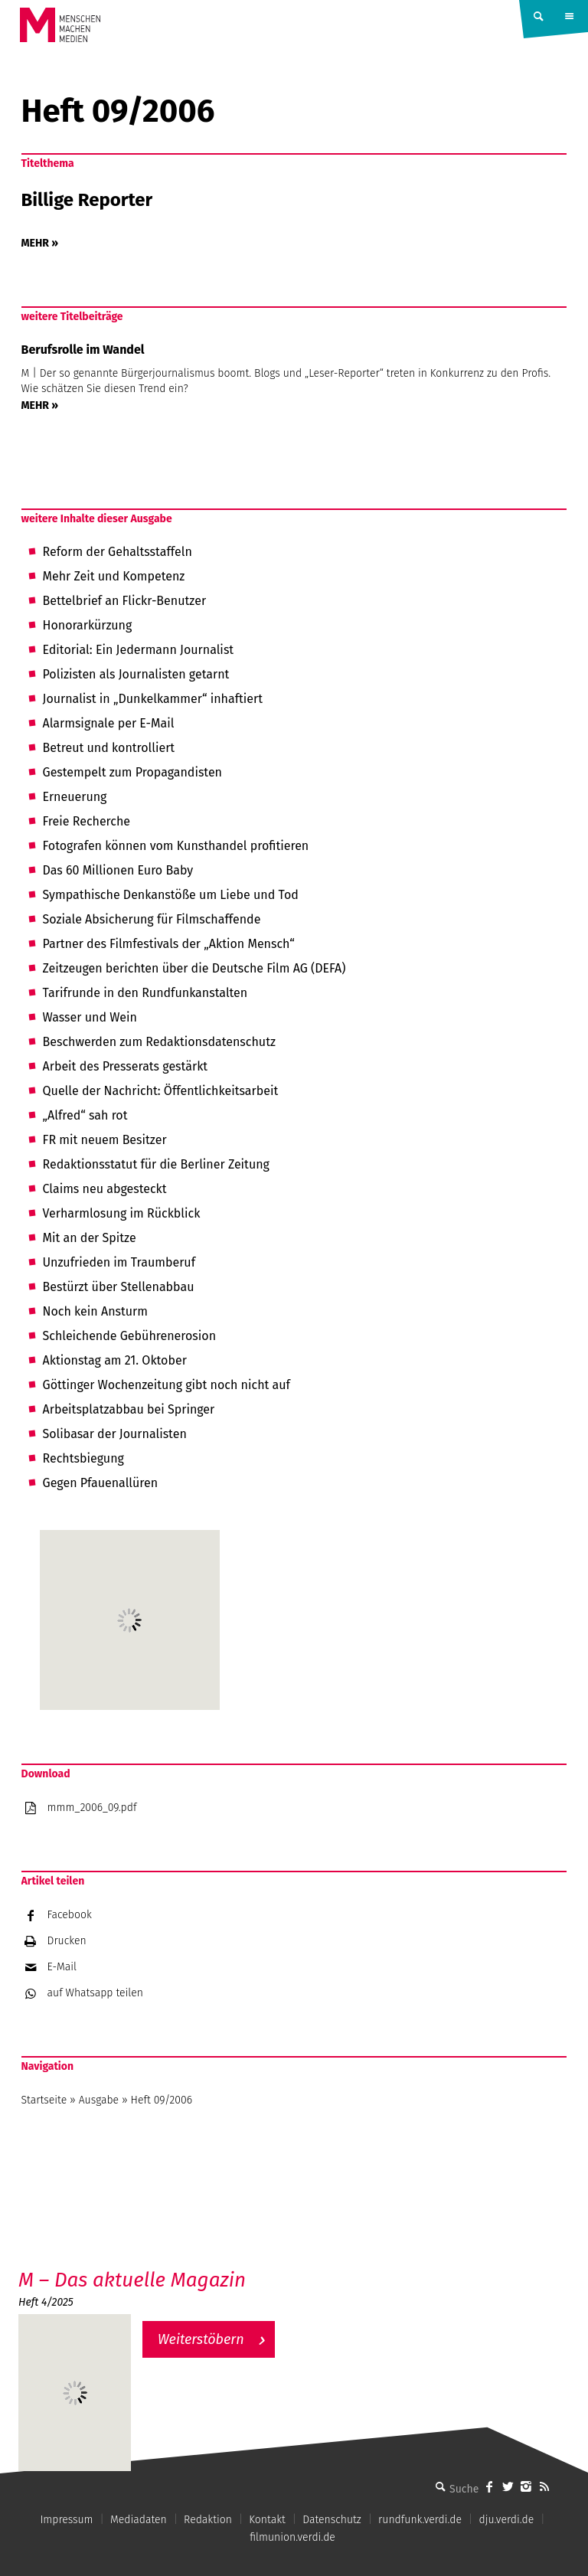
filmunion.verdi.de (292, 2537)
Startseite (44, 2100)
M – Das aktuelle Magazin (132, 2280)
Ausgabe (99, 2100)
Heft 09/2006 (161, 2100)
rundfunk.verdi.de (420, 2519)
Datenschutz (331, 2519)
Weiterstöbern (201, 2339)
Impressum (66, 2519)
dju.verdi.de (506, 2519)
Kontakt (267, 2519)
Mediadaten (138, 2519)
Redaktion (208, 2519)
